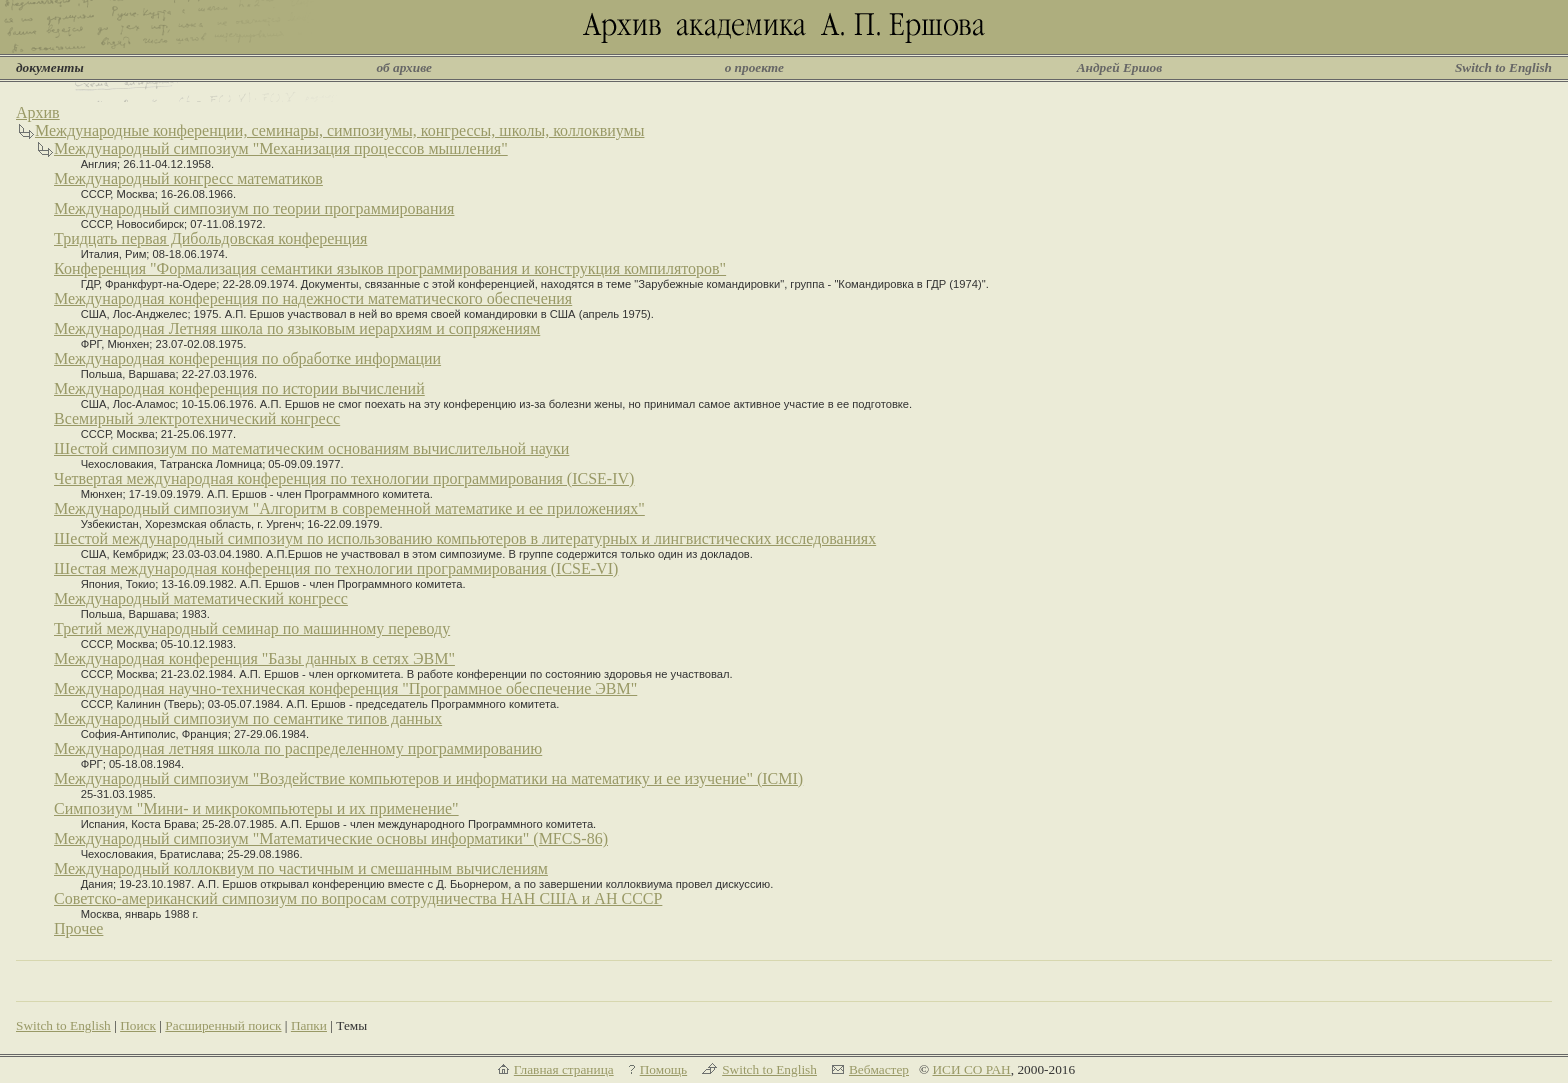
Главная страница (564, 1069)
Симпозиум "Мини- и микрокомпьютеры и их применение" (256, 808)
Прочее (78, 928)
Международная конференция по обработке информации (247, 358)
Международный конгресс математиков (188, 178)
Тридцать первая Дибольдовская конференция (210, 238)
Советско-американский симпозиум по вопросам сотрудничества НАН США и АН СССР (358, 898)
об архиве (404, 67)
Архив (38, 112)
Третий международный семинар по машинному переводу (252, 628)
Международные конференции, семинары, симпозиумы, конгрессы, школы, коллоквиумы (339, 130)
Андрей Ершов (1120, 67)
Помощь (663, 1069)
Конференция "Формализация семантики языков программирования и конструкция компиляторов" (390, 268)
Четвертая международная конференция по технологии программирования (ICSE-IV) (344, 478)
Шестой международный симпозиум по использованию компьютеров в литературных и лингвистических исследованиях (465, 538)
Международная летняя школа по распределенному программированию (298, 748)
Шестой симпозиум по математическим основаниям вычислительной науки (311, 448)
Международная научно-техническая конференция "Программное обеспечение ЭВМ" (345, 688)
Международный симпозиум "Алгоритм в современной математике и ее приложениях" (349, 508)
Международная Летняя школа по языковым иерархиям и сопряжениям (297, 328)
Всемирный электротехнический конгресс (197, 418)
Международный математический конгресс (201, 598)
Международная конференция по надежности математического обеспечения (313, 298)
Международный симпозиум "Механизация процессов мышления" (281, 148)
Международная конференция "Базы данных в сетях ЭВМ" (254, 658)
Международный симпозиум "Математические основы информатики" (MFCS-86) (331, 838)
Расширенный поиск (223, 1025)
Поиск (138, 1025)
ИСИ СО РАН (971, 1069)
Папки (309, 1025)
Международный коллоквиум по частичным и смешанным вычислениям (301, 868)
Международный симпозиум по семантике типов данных (248, 718)
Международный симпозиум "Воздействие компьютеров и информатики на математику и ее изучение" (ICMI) (428, 778)
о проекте (754, 67)
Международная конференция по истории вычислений (239, 388)
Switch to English (1503, 67)
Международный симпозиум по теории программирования (254, 208)
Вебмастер (879, 1069)
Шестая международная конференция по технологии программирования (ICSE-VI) (336, 568)
